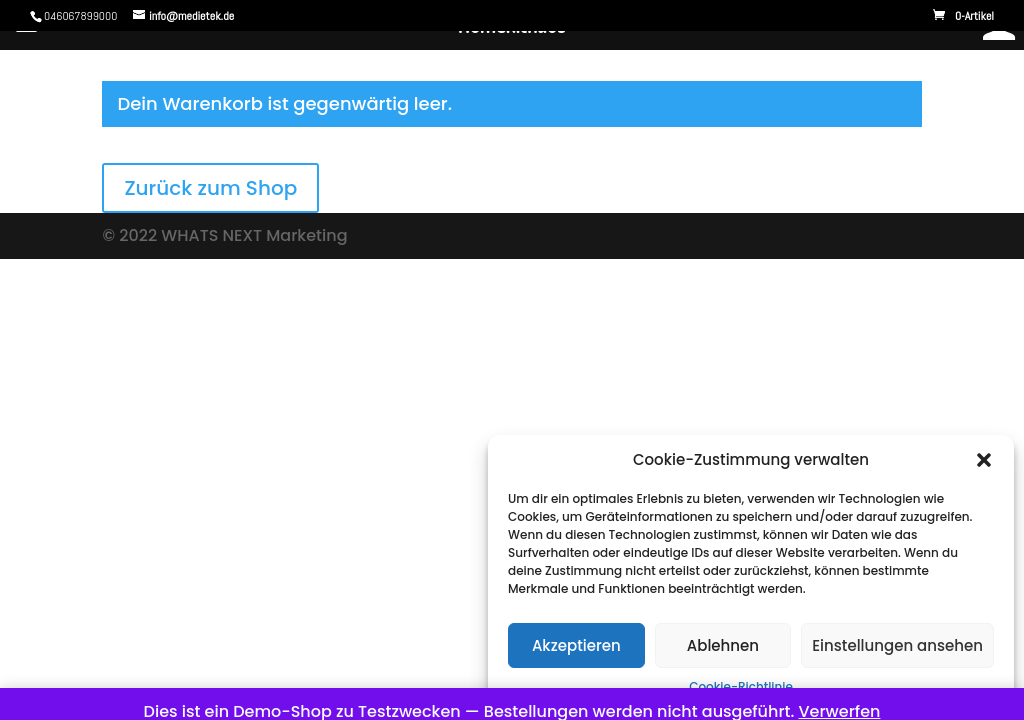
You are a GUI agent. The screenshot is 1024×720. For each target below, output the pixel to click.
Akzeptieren (576, 645)
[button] (984, 460)
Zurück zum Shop (210, 188)
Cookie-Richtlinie (741, 686)
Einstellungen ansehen (897, 645)
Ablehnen (723, 645)
